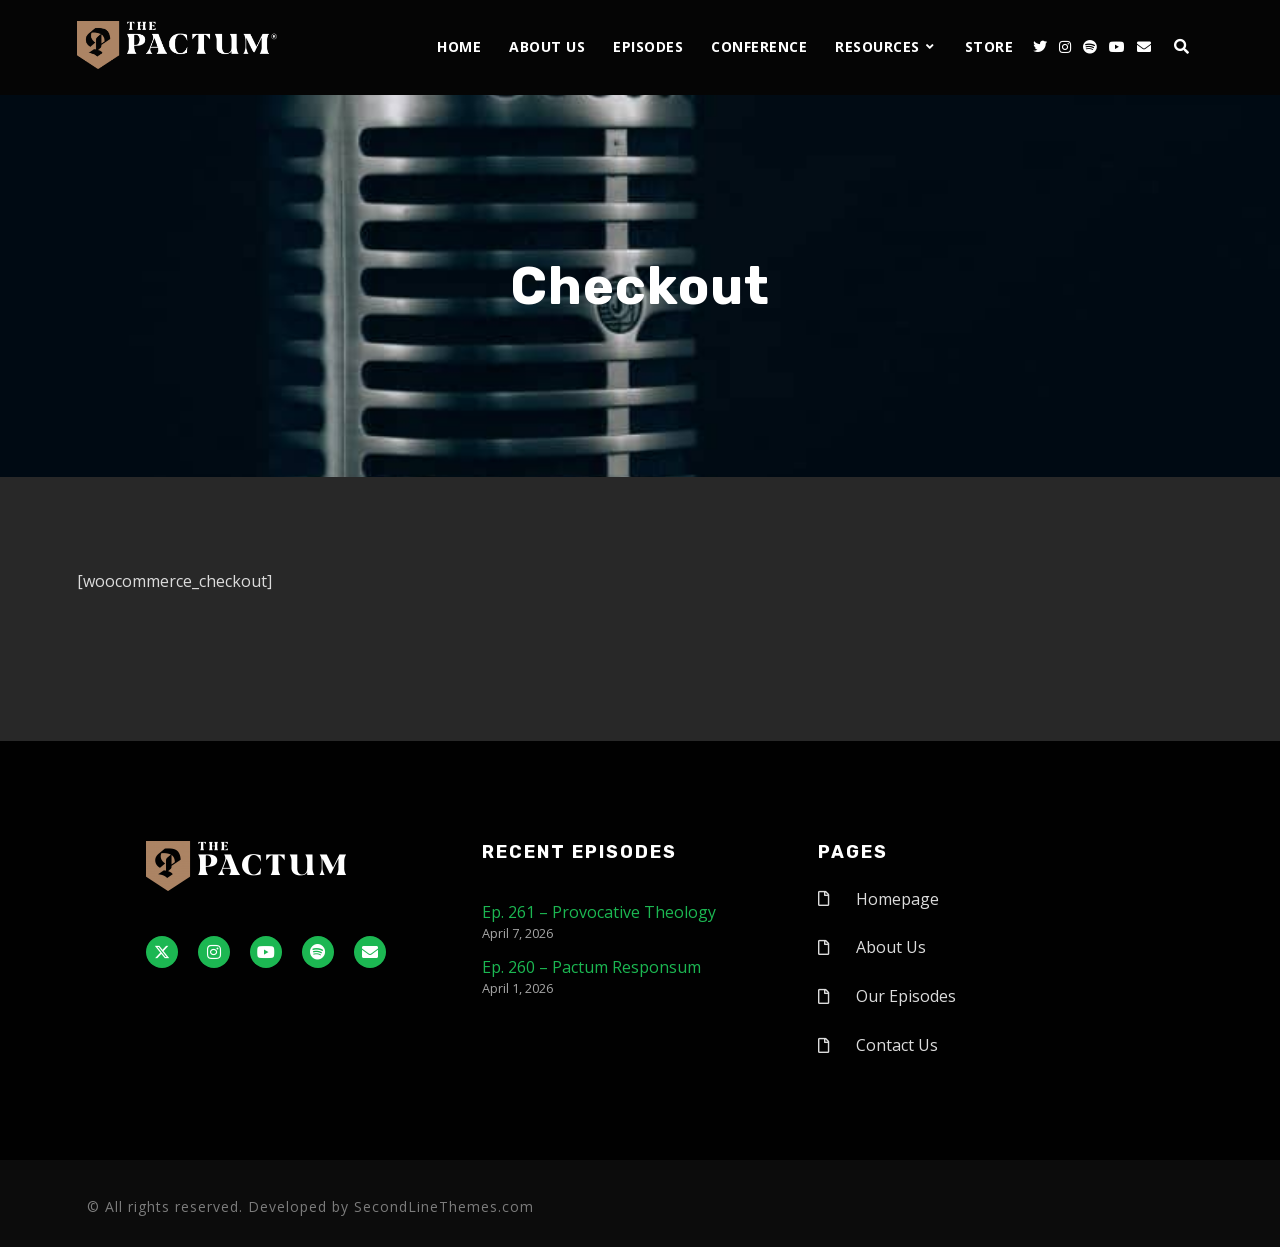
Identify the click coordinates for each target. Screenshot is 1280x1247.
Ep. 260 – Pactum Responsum (591, 967)
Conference (759, 46)
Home (459, 46)
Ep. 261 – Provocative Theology (599, 912)
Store (989, 46)
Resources (877, 46)
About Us (547, 46)
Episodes (648, 46)
